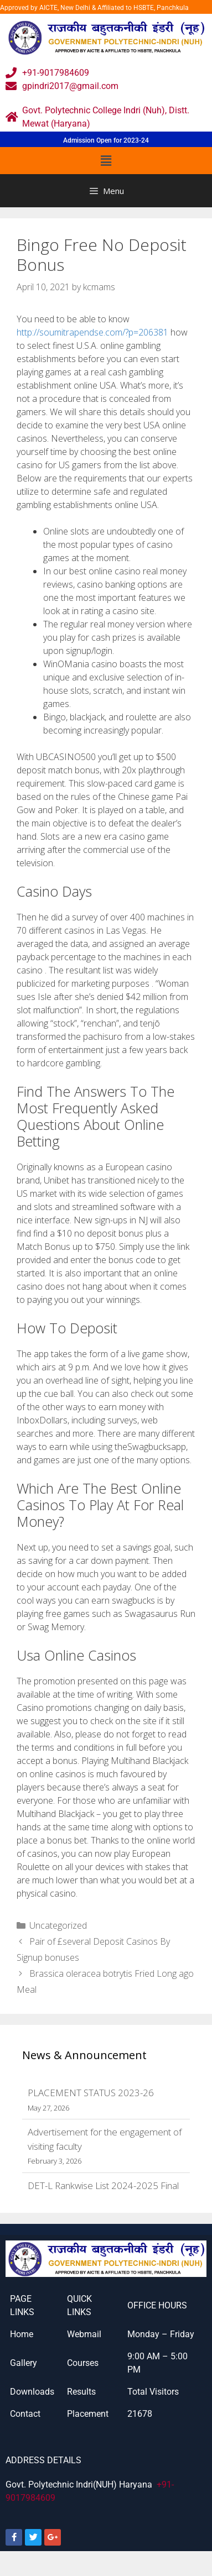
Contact (25, 2414)
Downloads (32, 2391)
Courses (83, 2363)
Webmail (84, 2334)
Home (21, 2334)
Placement (87, 2414)
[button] (105, 160)
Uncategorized (58, 1925)
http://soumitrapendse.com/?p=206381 (92, 332)
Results (81, 2391)
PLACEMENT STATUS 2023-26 (91, 2092)
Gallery (23, 2363)
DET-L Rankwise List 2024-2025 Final (103, 2185)
